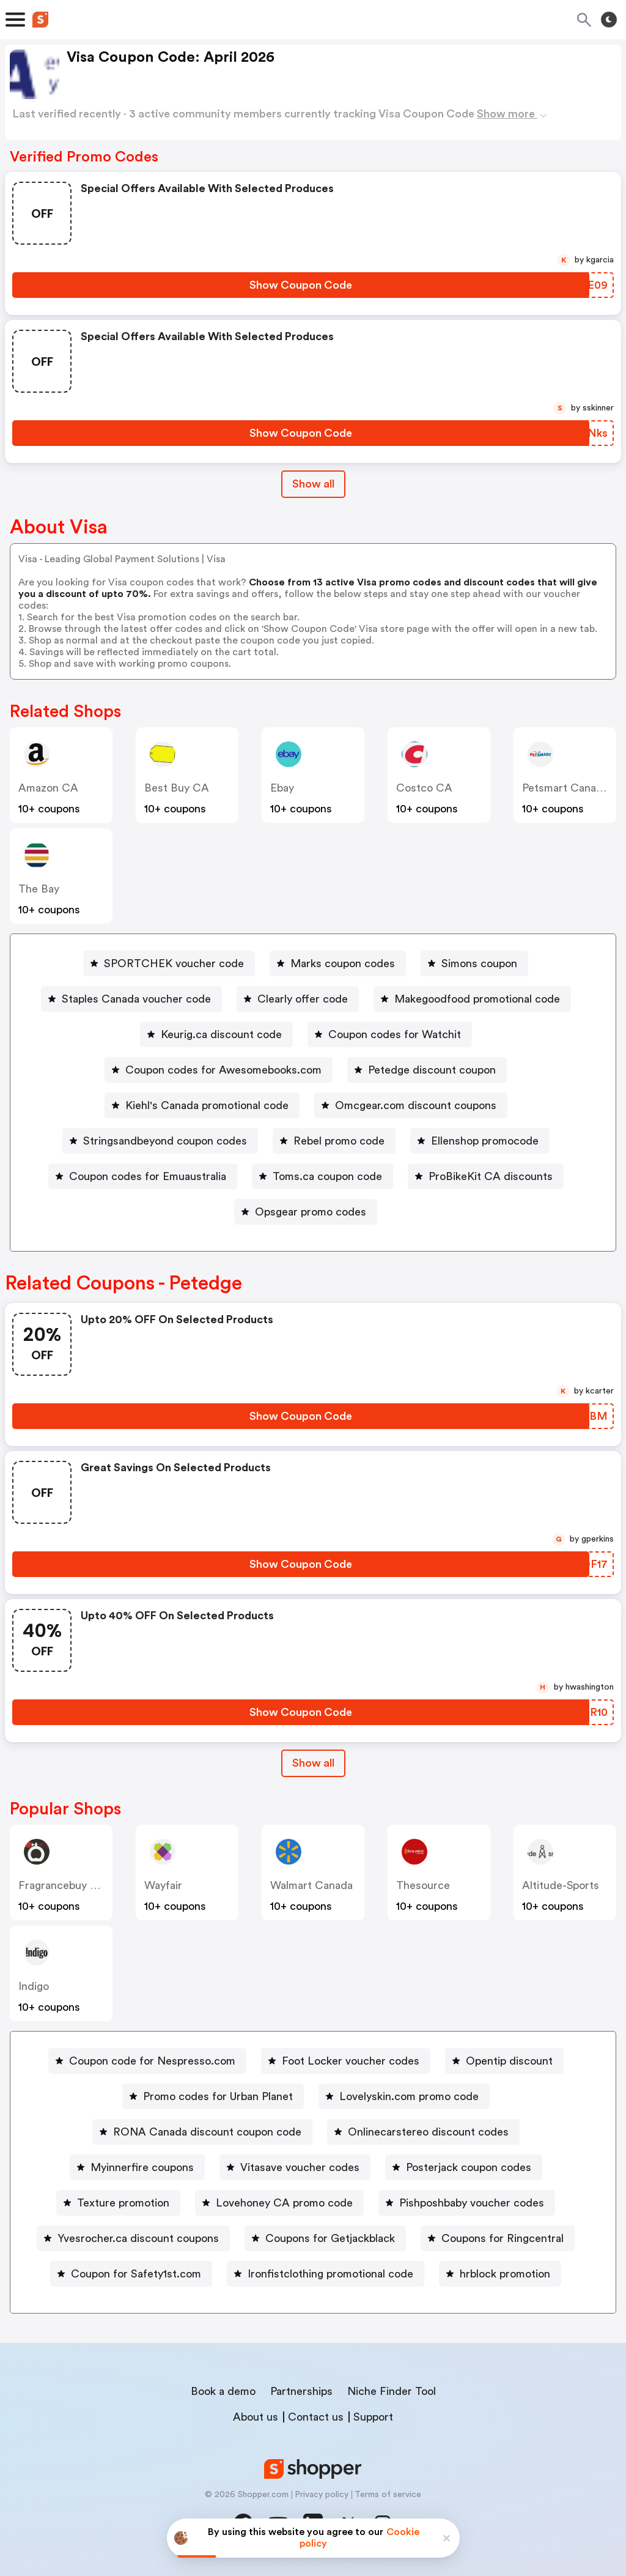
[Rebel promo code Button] (334, 1141)
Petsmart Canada (565, 787)
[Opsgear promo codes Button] (305, 1212)
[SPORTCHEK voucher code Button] (169, 963)
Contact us (316, 2416)
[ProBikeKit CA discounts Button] (486, 1176)
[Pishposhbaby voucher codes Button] (466, 2203)
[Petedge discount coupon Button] (427, 1070)
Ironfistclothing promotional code (330, 2273)
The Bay (38, 888)
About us (255, 2416)
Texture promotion (123, 2202)
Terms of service (388, 2494)
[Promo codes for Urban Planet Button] (213, 2096)
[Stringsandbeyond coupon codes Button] (160, 1141)
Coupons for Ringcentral (502, 2238)
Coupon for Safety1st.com (136, 2273)
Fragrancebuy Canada (73, 1885)
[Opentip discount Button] (504, 2061)
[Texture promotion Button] (118, 2203)
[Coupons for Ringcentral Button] (498, 2238)
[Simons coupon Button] (474, 963)
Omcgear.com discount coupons (415, 1105)
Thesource (423, 1885)
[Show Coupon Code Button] (300, 285)
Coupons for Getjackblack (330, 2238)
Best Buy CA (176, 787)
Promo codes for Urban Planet (218, 2096)
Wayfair (163, 1885)
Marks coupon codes (342, 963)
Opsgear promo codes (310, 1211)
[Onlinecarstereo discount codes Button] (423, 2132)
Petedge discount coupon (432, 1069)
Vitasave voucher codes (299, 2167)
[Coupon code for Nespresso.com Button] (147, 2061)
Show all (313, 1763)
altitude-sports (560, 1885)
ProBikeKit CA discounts (491, 1176)
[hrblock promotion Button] (500, 2274)
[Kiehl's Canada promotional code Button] (202, 1105)
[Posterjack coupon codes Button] (463, 2167)
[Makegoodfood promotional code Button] (472, 999)
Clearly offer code (302, 998)
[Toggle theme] (608, 19)
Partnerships (301, 2391)
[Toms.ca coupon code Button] (322, 1176)
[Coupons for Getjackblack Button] (325, 2238)
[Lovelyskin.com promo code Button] (404, 2096)
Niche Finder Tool (391, 2391)
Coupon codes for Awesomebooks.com (223, 1069)
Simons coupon (479, 963)
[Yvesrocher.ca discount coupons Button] (133, 2238)
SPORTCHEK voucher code (174, 963)
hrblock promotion (505, 2273)
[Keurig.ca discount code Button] (216, 1034)
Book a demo (223, 2391)
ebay (282, 787)
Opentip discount (509, 2060)
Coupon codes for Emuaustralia (147, 1176)
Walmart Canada (311, 1885)
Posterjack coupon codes (468, 2167)
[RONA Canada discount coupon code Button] (202, 2132)
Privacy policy (321, 2494)
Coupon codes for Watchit (394, 1034)
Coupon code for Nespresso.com (152, 2060)
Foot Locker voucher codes (350, 2060)
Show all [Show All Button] (313, 483)
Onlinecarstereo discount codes (428, 2131)
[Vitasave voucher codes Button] (294, 2167)
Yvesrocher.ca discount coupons (138, 2238)
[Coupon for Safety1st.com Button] (131, 2274)
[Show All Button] (313, 1763)
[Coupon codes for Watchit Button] (389, 1034)
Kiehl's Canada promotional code (207, 1105)
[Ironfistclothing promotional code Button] (325, 2274)
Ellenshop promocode (485, 1140)
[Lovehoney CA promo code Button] (279, 2203)
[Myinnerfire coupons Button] (137, 2167)
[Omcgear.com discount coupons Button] (410, 1105)
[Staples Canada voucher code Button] (131, 999)
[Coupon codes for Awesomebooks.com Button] (219, 1070)
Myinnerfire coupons (142, 2167)
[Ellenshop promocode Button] (480, 1141)
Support (373, 2416)
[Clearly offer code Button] (298, 999)
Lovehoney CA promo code (284, 2202)
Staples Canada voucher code (136, 998)
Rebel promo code (339, 1140)
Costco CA (424, 787)
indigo (33, 1986)
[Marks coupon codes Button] (338, 963)
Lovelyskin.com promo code (409, 2096)
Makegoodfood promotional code (477, 998)
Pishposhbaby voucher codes (471, 2202)
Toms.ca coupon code (327, 1176)
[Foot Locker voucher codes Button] (345, 2061)
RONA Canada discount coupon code (207, 2131)
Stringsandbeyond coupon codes (165, 1140)
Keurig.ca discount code (221, 1034)
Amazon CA (48, 787)
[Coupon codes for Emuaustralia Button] (142, 1176)
